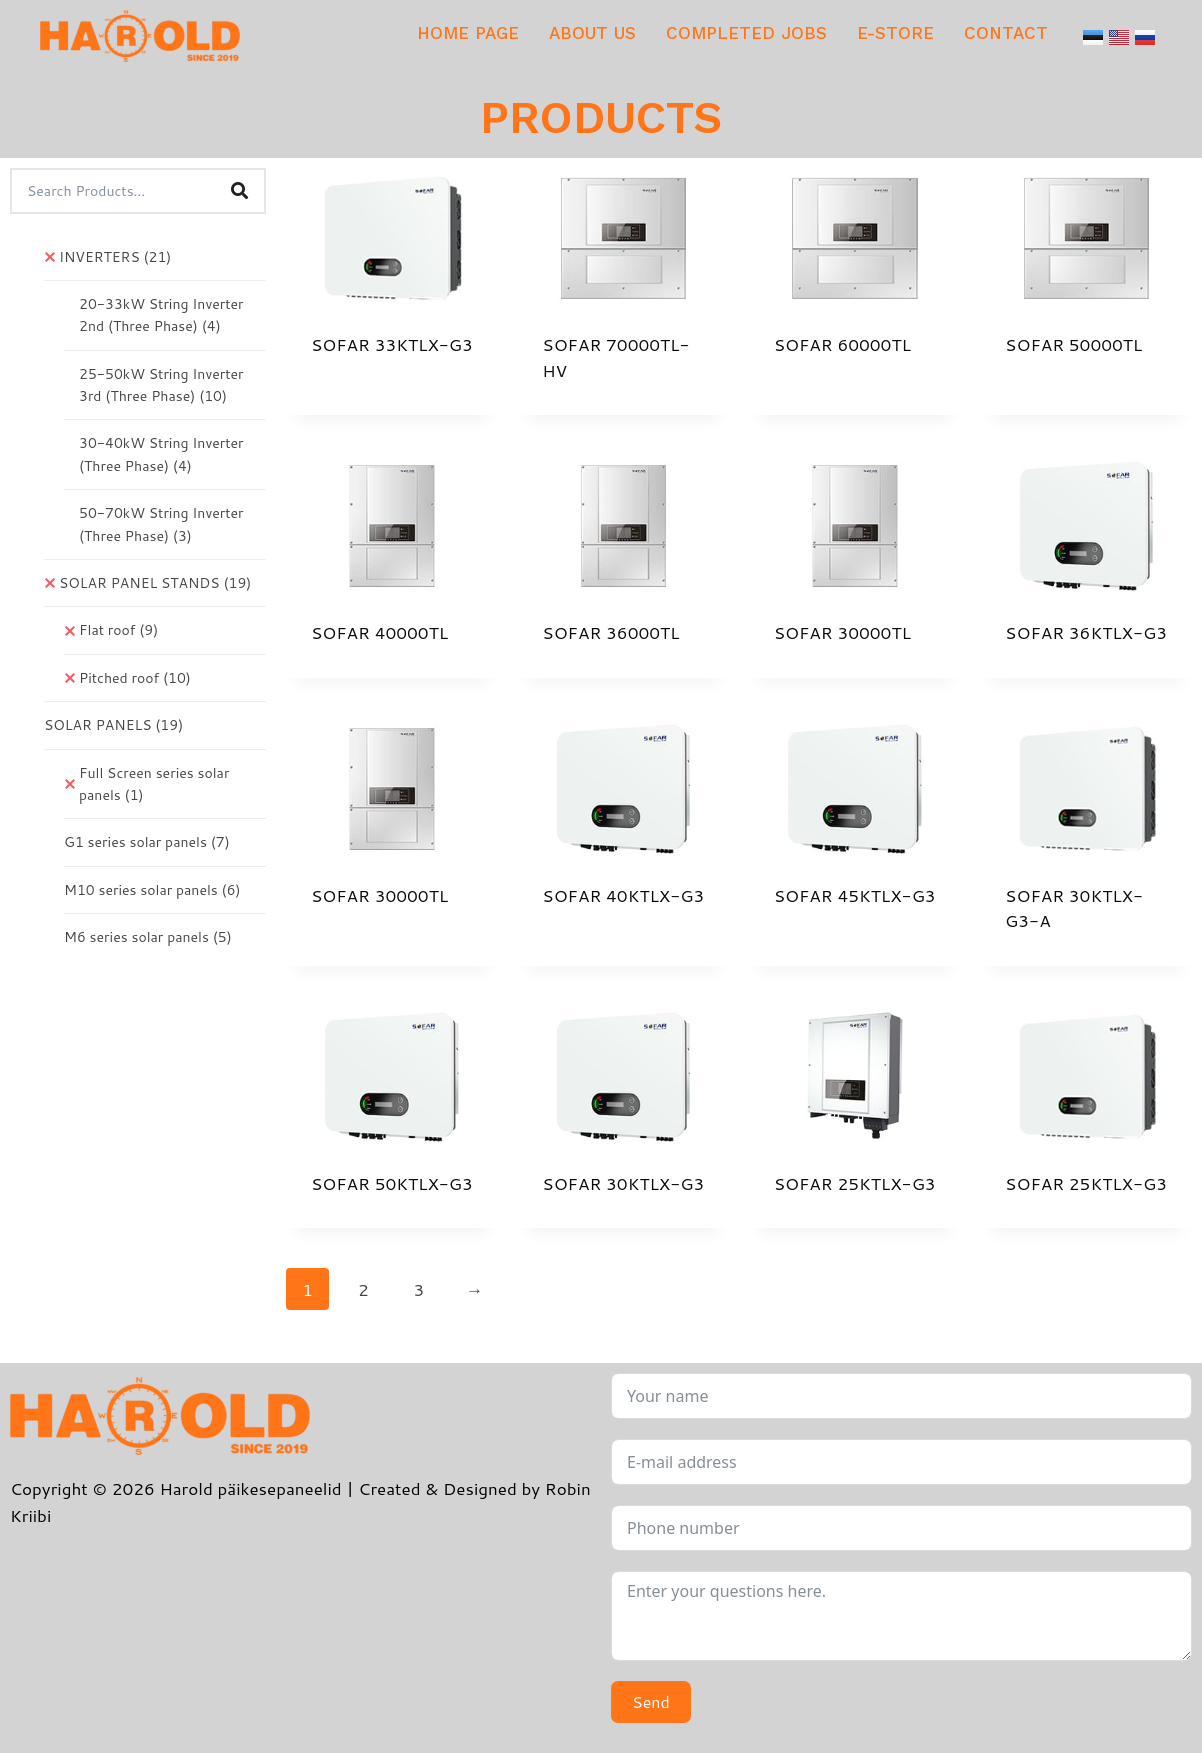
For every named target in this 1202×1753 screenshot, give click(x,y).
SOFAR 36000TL (610, 632)
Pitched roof (135, 678)
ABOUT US (592, 33)
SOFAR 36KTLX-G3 (1086, 632)
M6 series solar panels (148, 937)
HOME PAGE (468, 33)
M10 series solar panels (152, 890)
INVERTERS (115, 257)
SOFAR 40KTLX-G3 (623, 895)
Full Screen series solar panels (154, 784)
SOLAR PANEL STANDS (155, 583)
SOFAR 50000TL (1073, 344)
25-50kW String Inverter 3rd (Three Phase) (161, 385)
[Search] (239, 191)
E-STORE (895, 33)
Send (651, 1701)
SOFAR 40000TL (379, 632)
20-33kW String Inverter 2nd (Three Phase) (161, 315)
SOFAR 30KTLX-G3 (623, 1183)
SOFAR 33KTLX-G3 (392, 344)
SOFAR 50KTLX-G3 (392, 1183)
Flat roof (118, 630)
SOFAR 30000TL (842, 632)
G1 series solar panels (147, 842)
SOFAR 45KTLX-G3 (855, 895)
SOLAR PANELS (113, 725)
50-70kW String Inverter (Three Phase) (161, 524)
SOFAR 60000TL (842, 344)
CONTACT (1006, 33)
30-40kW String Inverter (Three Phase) (161, 454)
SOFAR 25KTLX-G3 (855, 1183)
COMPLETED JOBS (746, 33)
